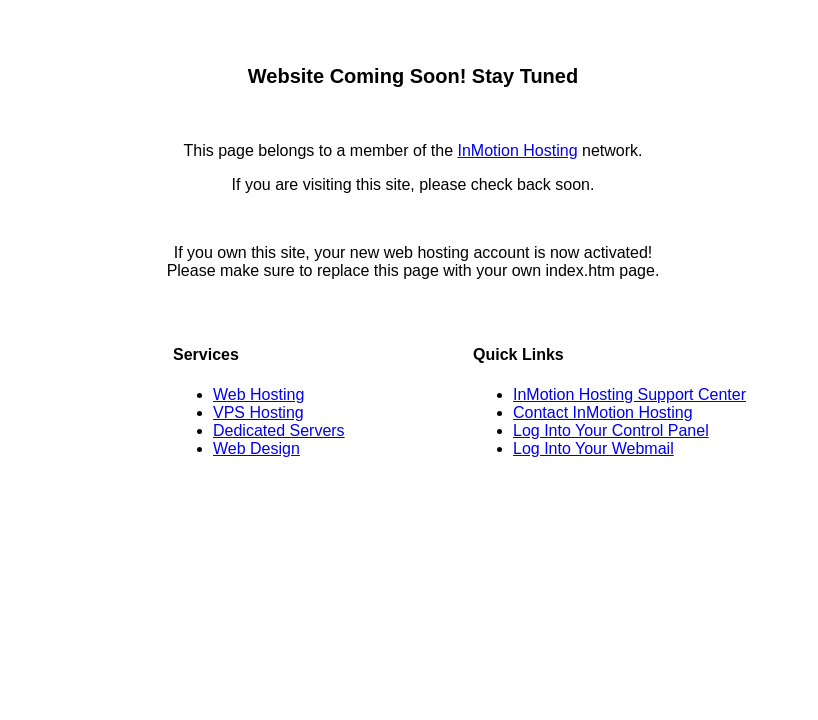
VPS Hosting (258, 412)
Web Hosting (258, 394)
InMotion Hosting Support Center (629, 394)
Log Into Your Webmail (593, 448)
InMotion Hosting (517, 150)
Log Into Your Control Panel (611, 430)
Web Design (256, 448)
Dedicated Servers (279, 430)
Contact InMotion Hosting (603, 412)
